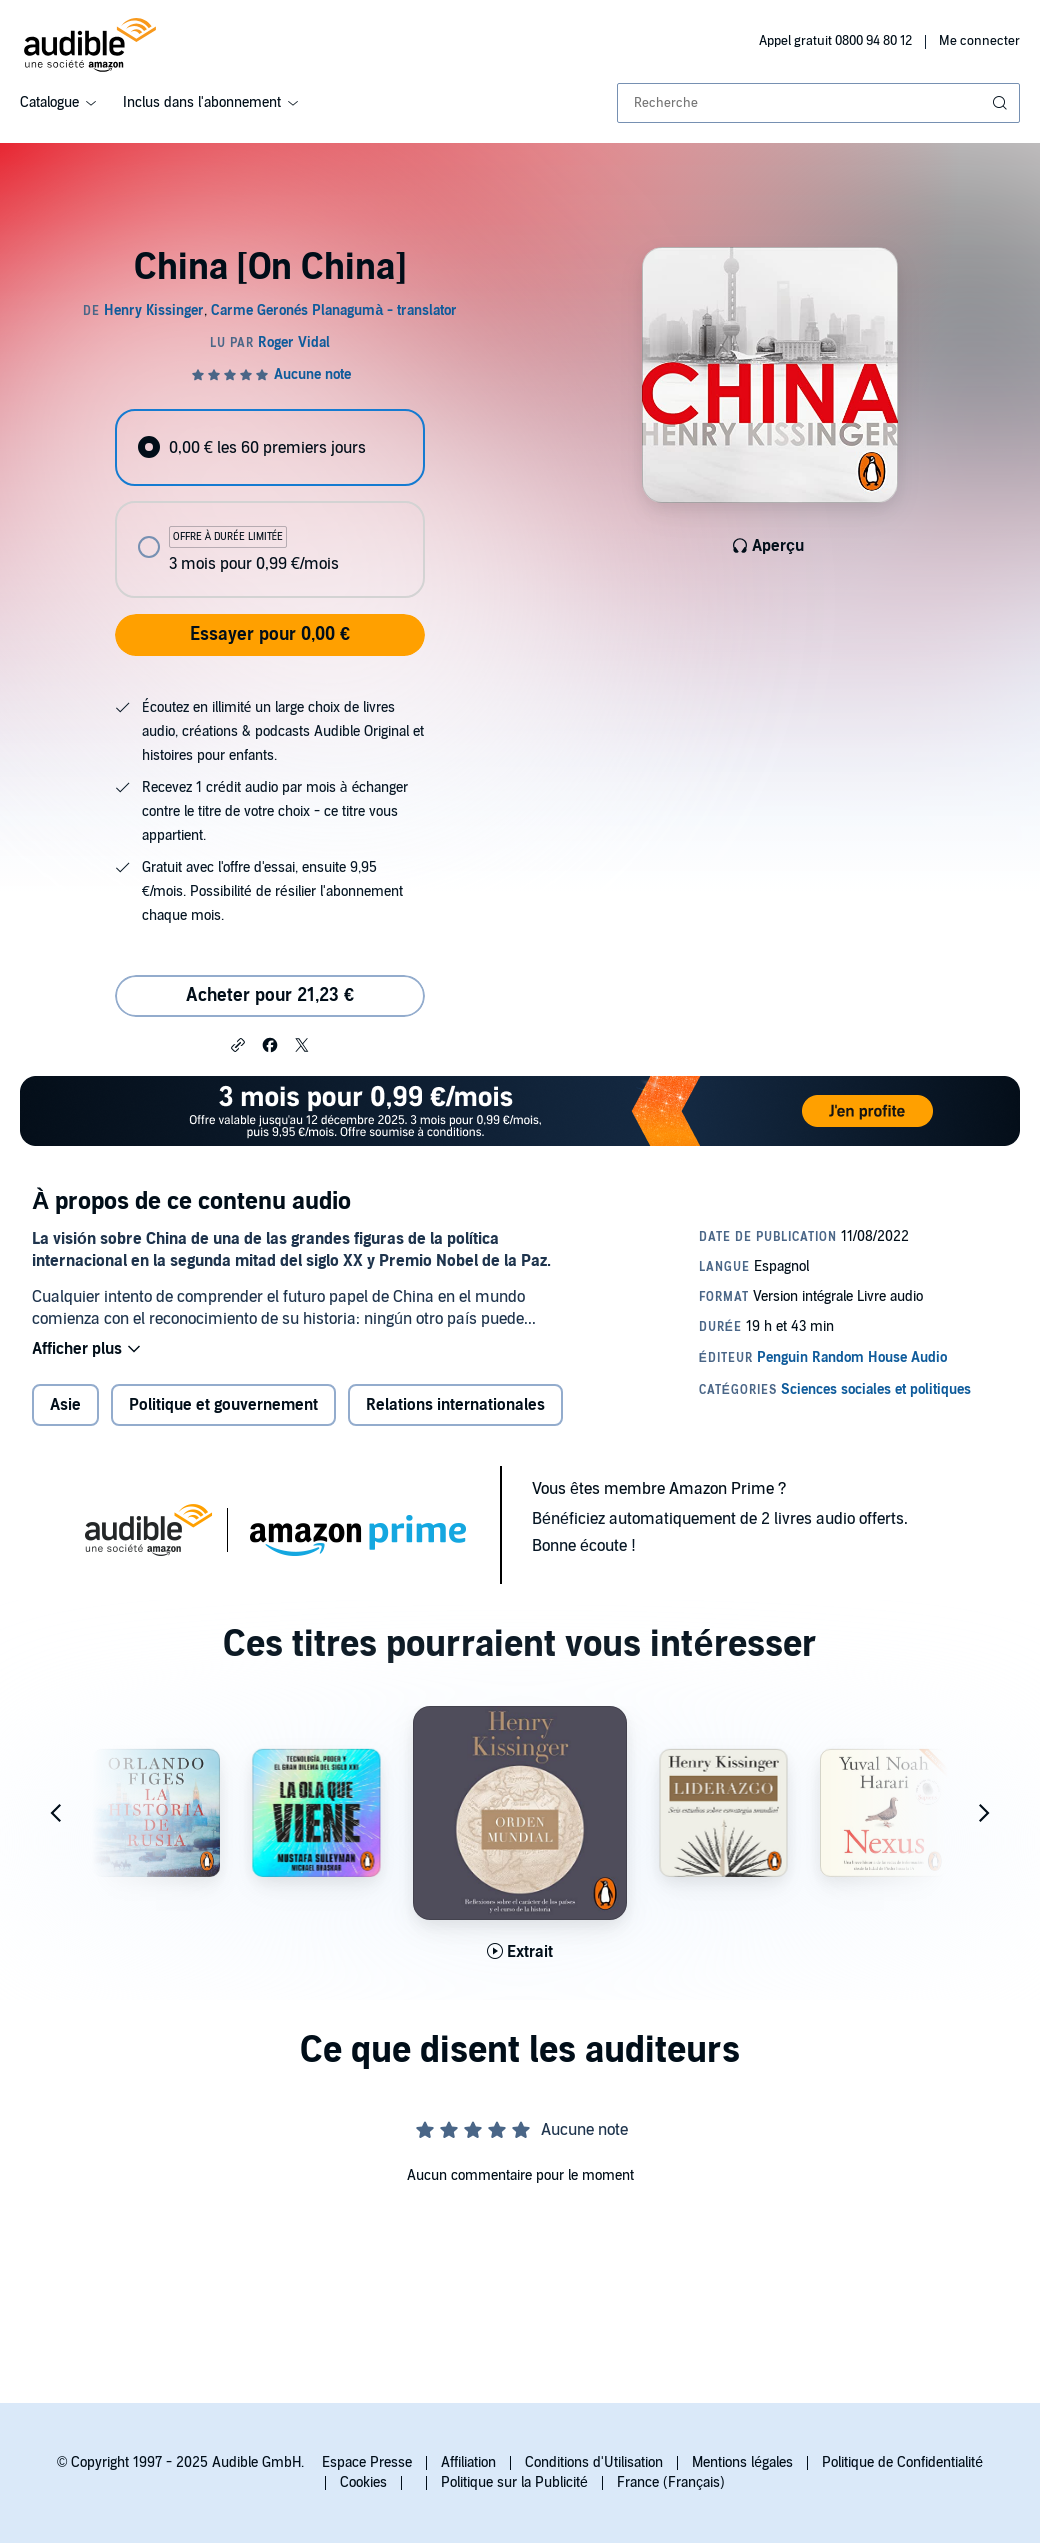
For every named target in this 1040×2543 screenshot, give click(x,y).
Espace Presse (367, 2462)
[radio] (269, 447)
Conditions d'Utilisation (594, 2462)
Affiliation (468, 2462)
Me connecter (979, 41)
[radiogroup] (269, 503)
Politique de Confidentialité (902, 2462)
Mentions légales (742, 2462)
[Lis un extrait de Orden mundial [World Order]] (520, 1952)
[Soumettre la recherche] (1002, 103)
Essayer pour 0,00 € (270, 634)
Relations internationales (455, 1405)
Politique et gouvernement (223, 1405)
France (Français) (671, 2482)
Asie (65, 1405)
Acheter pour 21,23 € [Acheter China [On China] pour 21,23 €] (270, 995)
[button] (238, 1044)
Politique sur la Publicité (514, 2482)
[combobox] (818, 103)
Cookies (363, 2482)
